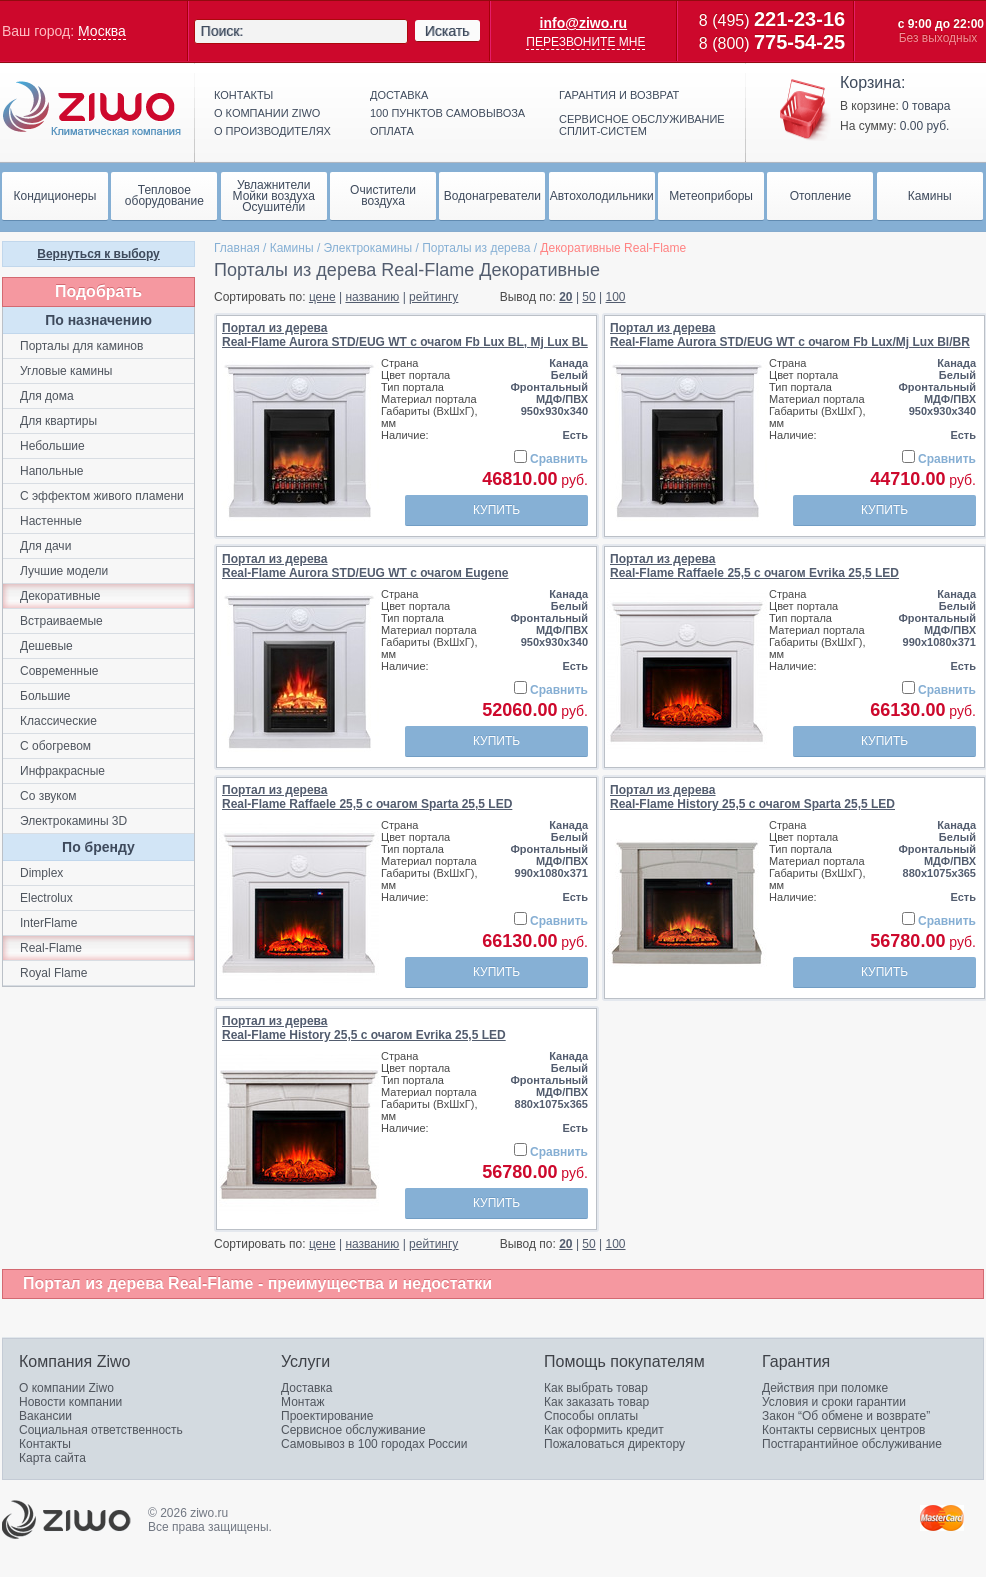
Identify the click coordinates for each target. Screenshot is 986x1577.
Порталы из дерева (476, 248)
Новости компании (70, 1402)
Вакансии (45, 1416)
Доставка (399, 95)
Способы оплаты (591, 1416)
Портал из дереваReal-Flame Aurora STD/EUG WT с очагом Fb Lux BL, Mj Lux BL (405, 335)
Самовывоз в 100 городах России (374, 1444)
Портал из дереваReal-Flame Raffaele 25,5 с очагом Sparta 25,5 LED (367, 797)
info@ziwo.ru (584, 23)
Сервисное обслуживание (353, 1430)
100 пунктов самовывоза (447, 113)
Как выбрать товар (596, 1388)
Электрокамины (368, 248)
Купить (496, 510)
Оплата (392, 131)
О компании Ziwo (66, 1388)
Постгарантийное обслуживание (852, 1444)
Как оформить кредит (604, 1430)
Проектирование (327, 1416)
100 (616, 297)
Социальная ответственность (101, 1430)
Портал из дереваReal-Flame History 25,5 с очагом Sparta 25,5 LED (752, 797)
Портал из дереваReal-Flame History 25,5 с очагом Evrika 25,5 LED (364, 1028)
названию (372, 297)
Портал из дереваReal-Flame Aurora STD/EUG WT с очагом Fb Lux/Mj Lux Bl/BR (790, 335)
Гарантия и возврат (619, 95)
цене (322, 297)
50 (588, 297)
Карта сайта (52, 1458)
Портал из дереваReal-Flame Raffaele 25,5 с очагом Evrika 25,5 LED (754, 566)
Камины (292, 248)
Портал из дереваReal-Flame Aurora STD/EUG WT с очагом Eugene (365, 566)
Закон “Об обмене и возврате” (846, 1416)
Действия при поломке (825, 1388)
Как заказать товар (596, 1402)
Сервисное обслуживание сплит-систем (642, 125)
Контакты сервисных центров (843, 1430)
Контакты (243, 95)
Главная (237, 248)
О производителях (272, 131)
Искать (447, 31)
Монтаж (303, 1402)
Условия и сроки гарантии (834, 1402)
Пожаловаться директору (614, 1444)
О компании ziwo (267, 113)
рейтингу (433, 297)
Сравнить (559, 459)
